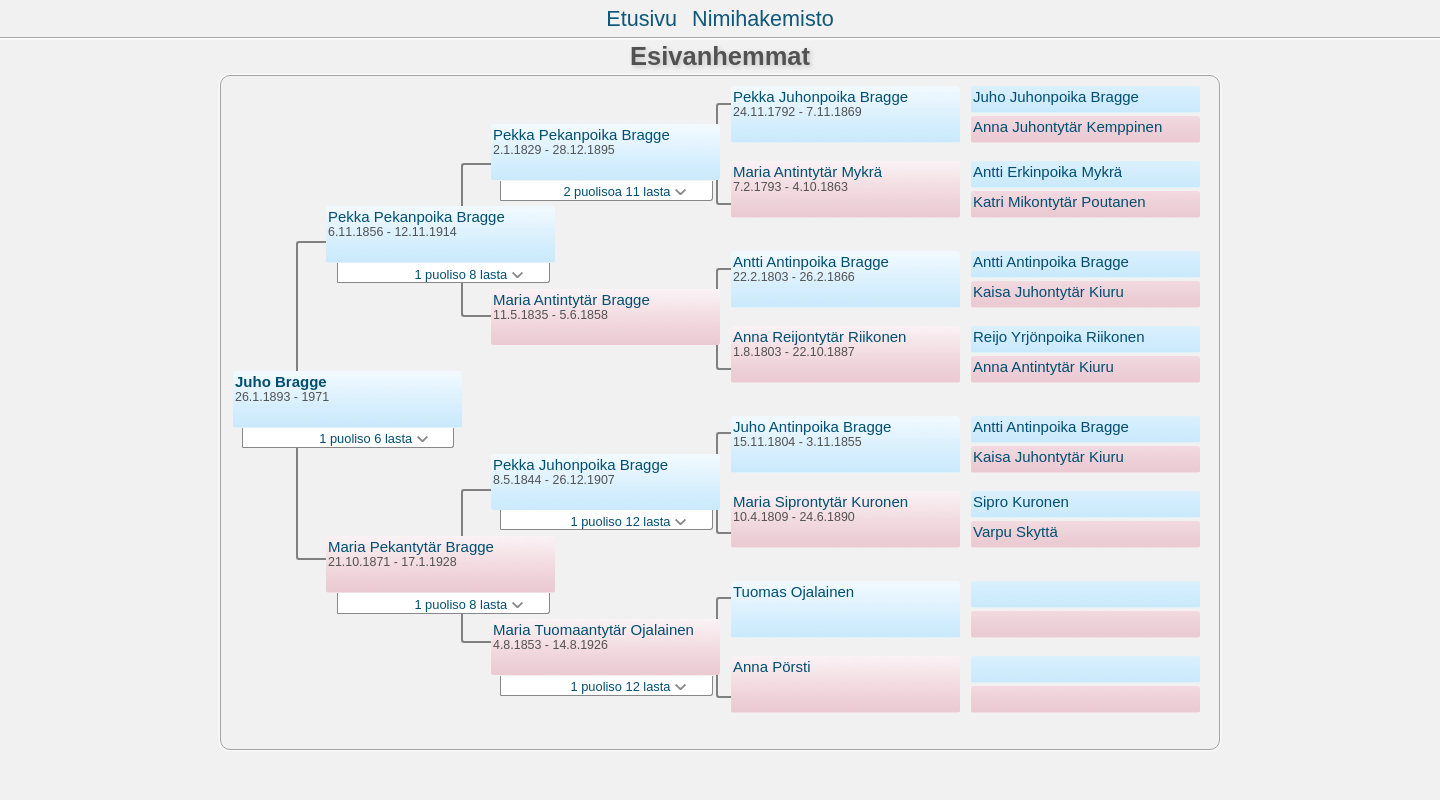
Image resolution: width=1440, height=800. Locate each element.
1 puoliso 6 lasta (373, 438)
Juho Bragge (281, 381)
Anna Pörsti (772, 666)
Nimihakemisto (763, 18)
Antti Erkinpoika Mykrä (1047, 171)
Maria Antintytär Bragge (571, 299)
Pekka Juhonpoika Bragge (580, 464)
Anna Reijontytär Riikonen (819, 336)
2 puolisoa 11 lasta (624, 191)
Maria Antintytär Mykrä (807, 171)
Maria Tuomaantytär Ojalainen (593, 629)
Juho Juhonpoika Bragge (1056, 96)
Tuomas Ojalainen (793, 591)
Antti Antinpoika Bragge (811, 261)
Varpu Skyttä (1015, 531)
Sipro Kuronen (1021, 501)
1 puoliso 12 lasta (629, 521)
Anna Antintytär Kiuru (1043, 366)
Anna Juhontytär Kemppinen (1067, 126)
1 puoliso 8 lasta (468, 274)
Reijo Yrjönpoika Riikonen (1059, 336)
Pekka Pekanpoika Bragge (416, 216)
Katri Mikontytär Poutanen (1059, 201)
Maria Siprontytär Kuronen (820, 501)
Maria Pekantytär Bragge (411, 546)
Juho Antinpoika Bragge (812, 426)
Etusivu (641, 18)
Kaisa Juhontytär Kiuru (1048, 291)
